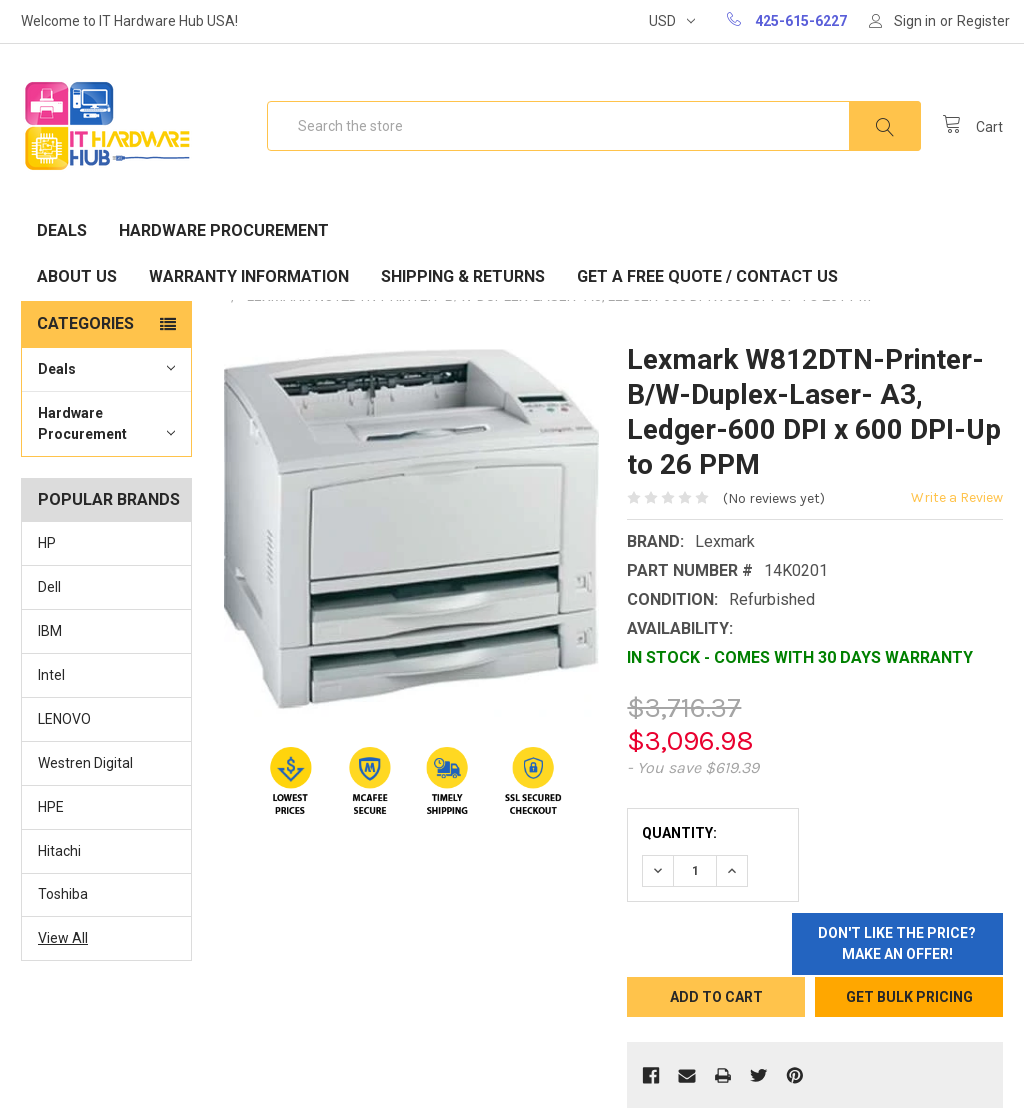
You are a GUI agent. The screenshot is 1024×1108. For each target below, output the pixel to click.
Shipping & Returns (463, 276)
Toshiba (63, 894)
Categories (85, 323)
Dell (49, 587)
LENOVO (64, 719)
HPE (51, 807)
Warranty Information (249, 276)
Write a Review (957, 497)
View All (63, 938)
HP (47, 543)
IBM (50, 631)
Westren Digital (85, 763)
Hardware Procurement (224, 230)
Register (983, 21)
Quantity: (679, 833)
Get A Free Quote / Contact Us (707, 276)
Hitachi (59, 851)
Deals (62, 230)
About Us (77, 276)
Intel (51, 675)
